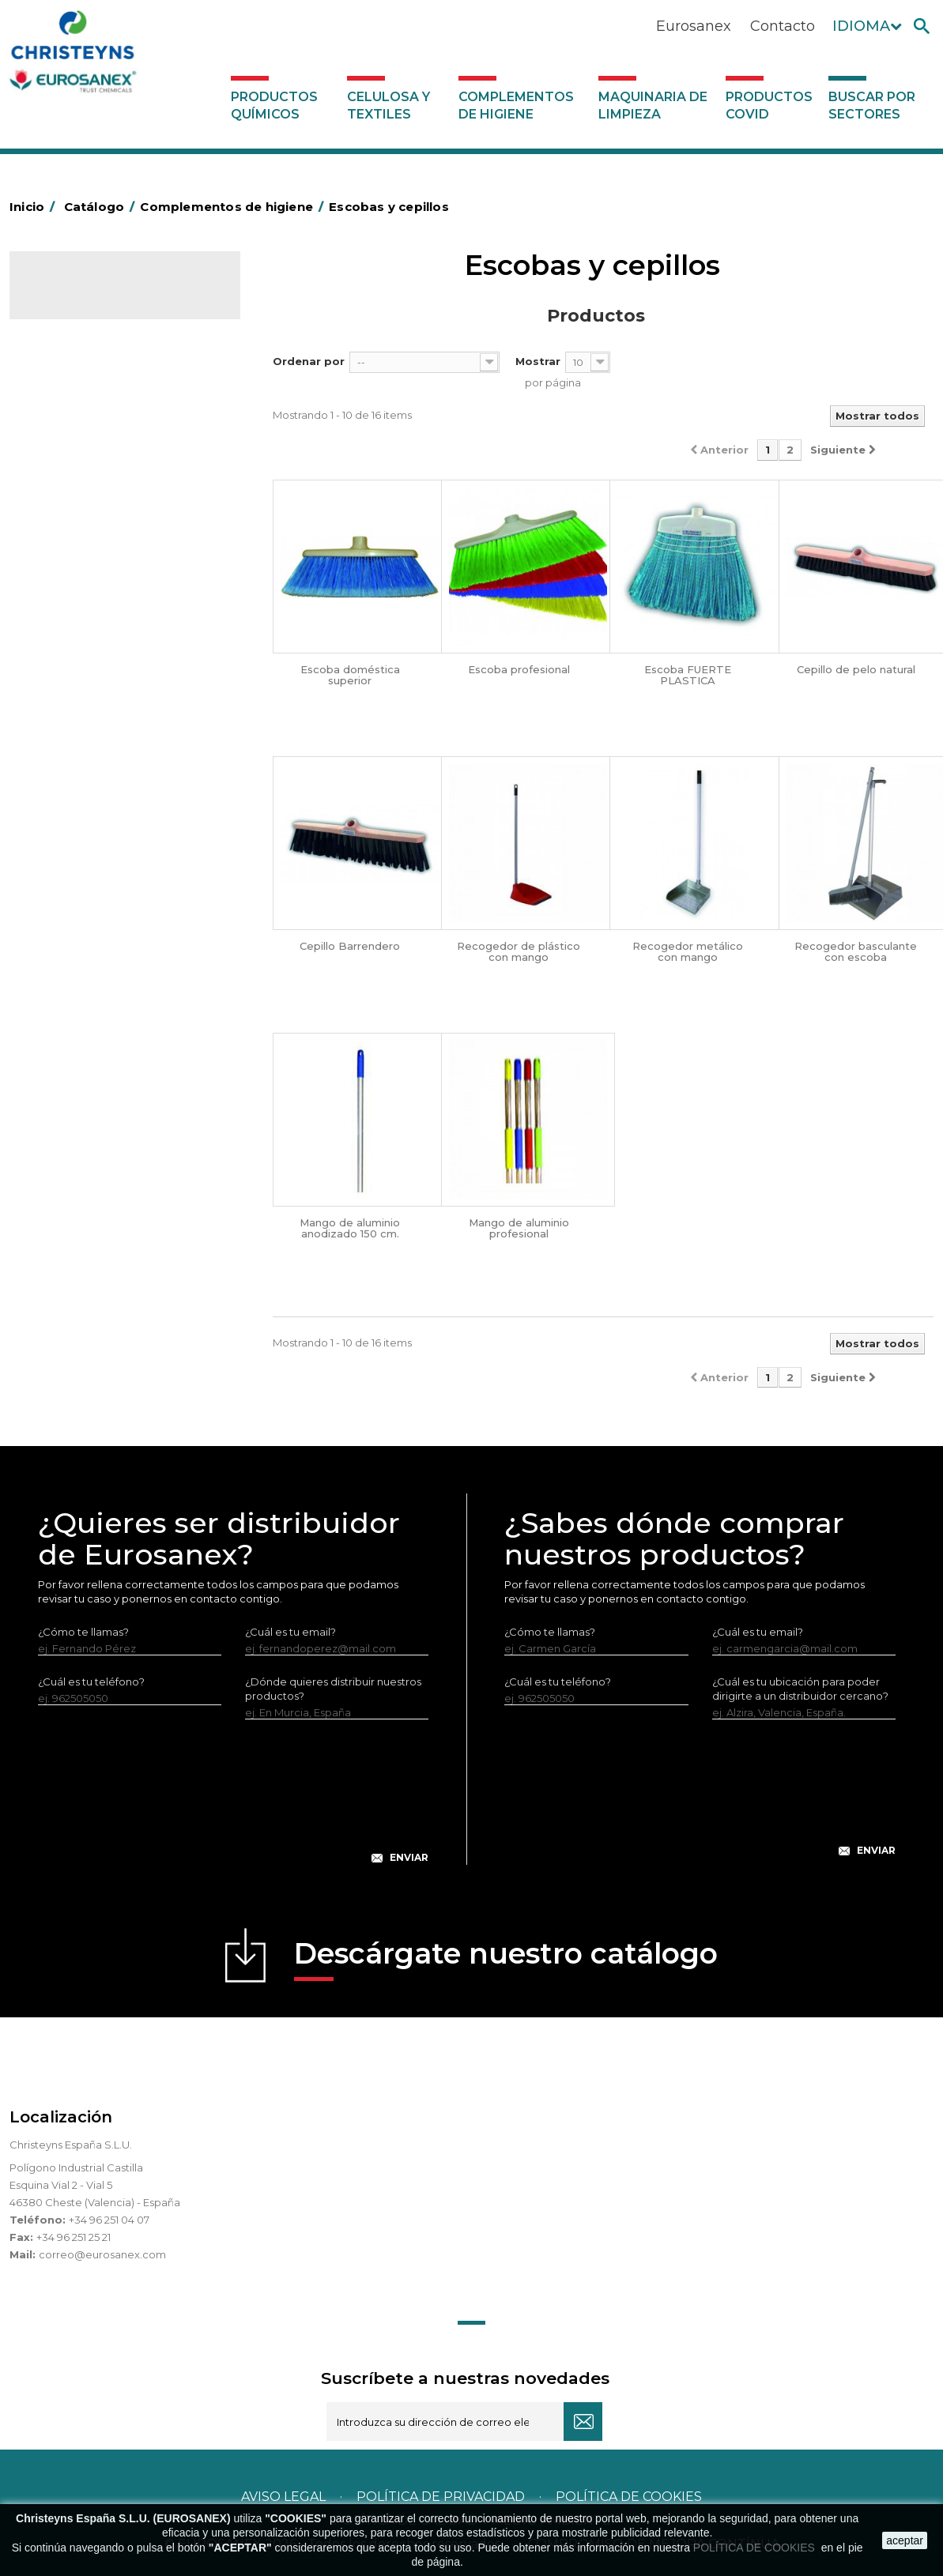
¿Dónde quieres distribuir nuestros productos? (333, 1688)
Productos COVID (769, 105)
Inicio (34, 206)
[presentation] (233, 1804)
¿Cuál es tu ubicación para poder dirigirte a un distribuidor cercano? (800, 1688)
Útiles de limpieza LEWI (99, 1036)
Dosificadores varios (92, 1085)
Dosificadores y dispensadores (119, 1060)
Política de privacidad (440, 2496)
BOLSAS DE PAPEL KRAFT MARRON (103, 560)
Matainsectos (74, 864)
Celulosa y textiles (388, 105)
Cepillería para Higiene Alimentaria (95, 755)
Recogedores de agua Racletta (121, 962)
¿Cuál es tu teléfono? (91, 1681)
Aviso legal (283, 2496)
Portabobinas (75, 913)
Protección (69, 938)
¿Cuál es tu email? (290, 1631)
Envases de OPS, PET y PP (106, 694)
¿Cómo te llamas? (83, 1631)
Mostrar (537, 361)
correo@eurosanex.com (102, 2254)
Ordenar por (309, 361)
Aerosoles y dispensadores (109, 450)
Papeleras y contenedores (108, 645)
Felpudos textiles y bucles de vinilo (111, 803)
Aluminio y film (77, 475)
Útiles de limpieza (85, 1011)
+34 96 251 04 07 (109, 2219)
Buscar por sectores (871, 105)
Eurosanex (693, 26)
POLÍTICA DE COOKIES (755, 2547)
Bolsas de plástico (86, 524)
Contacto (782, 26)
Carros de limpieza (88, 621)
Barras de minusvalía (92, 499)
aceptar (904, 2540)
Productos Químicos (274, 105)
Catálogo (83, 297)
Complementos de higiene (516, 105)
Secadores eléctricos (95, 987)
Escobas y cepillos (86, 719)
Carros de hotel (80, 596)
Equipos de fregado (91, 670)
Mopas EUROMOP (87, 889)
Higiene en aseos (84, 840)
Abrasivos (64, 426)
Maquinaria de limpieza (652, 105)
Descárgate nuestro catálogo (506, 1958)
